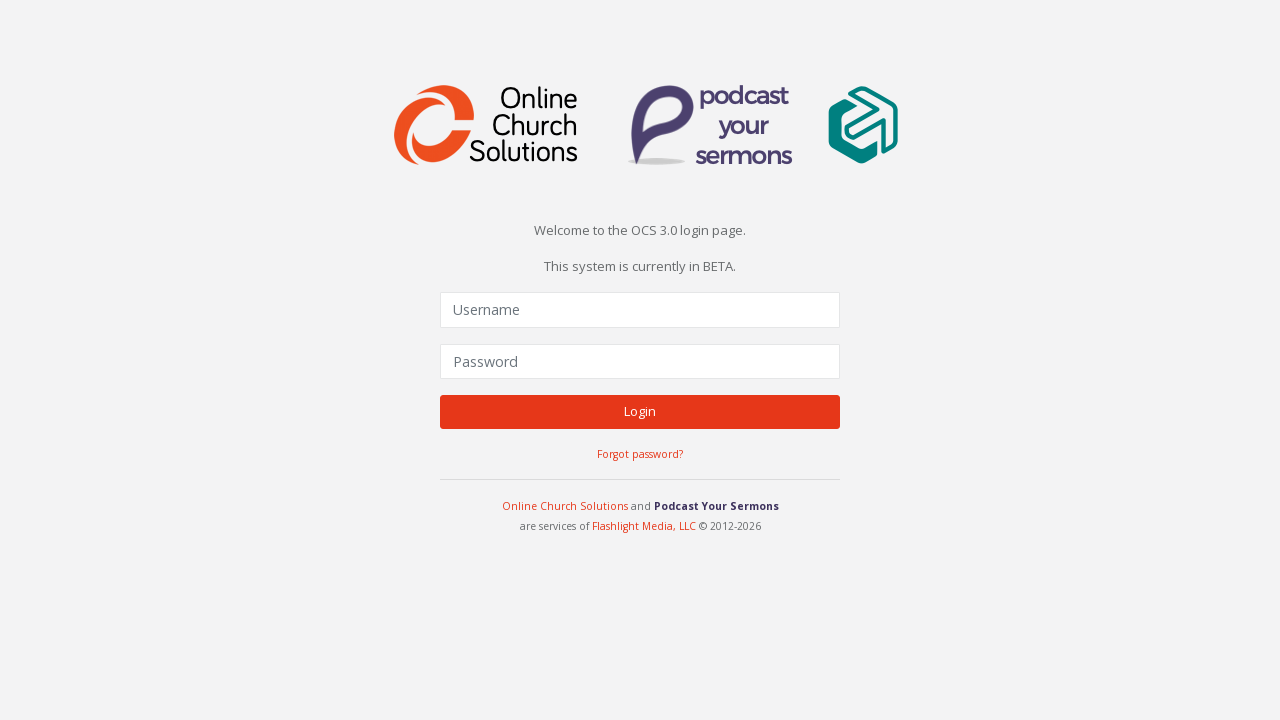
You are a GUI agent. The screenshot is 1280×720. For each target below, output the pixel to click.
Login (640, 411)
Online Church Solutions (565, 506)
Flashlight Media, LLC (644, 525)
